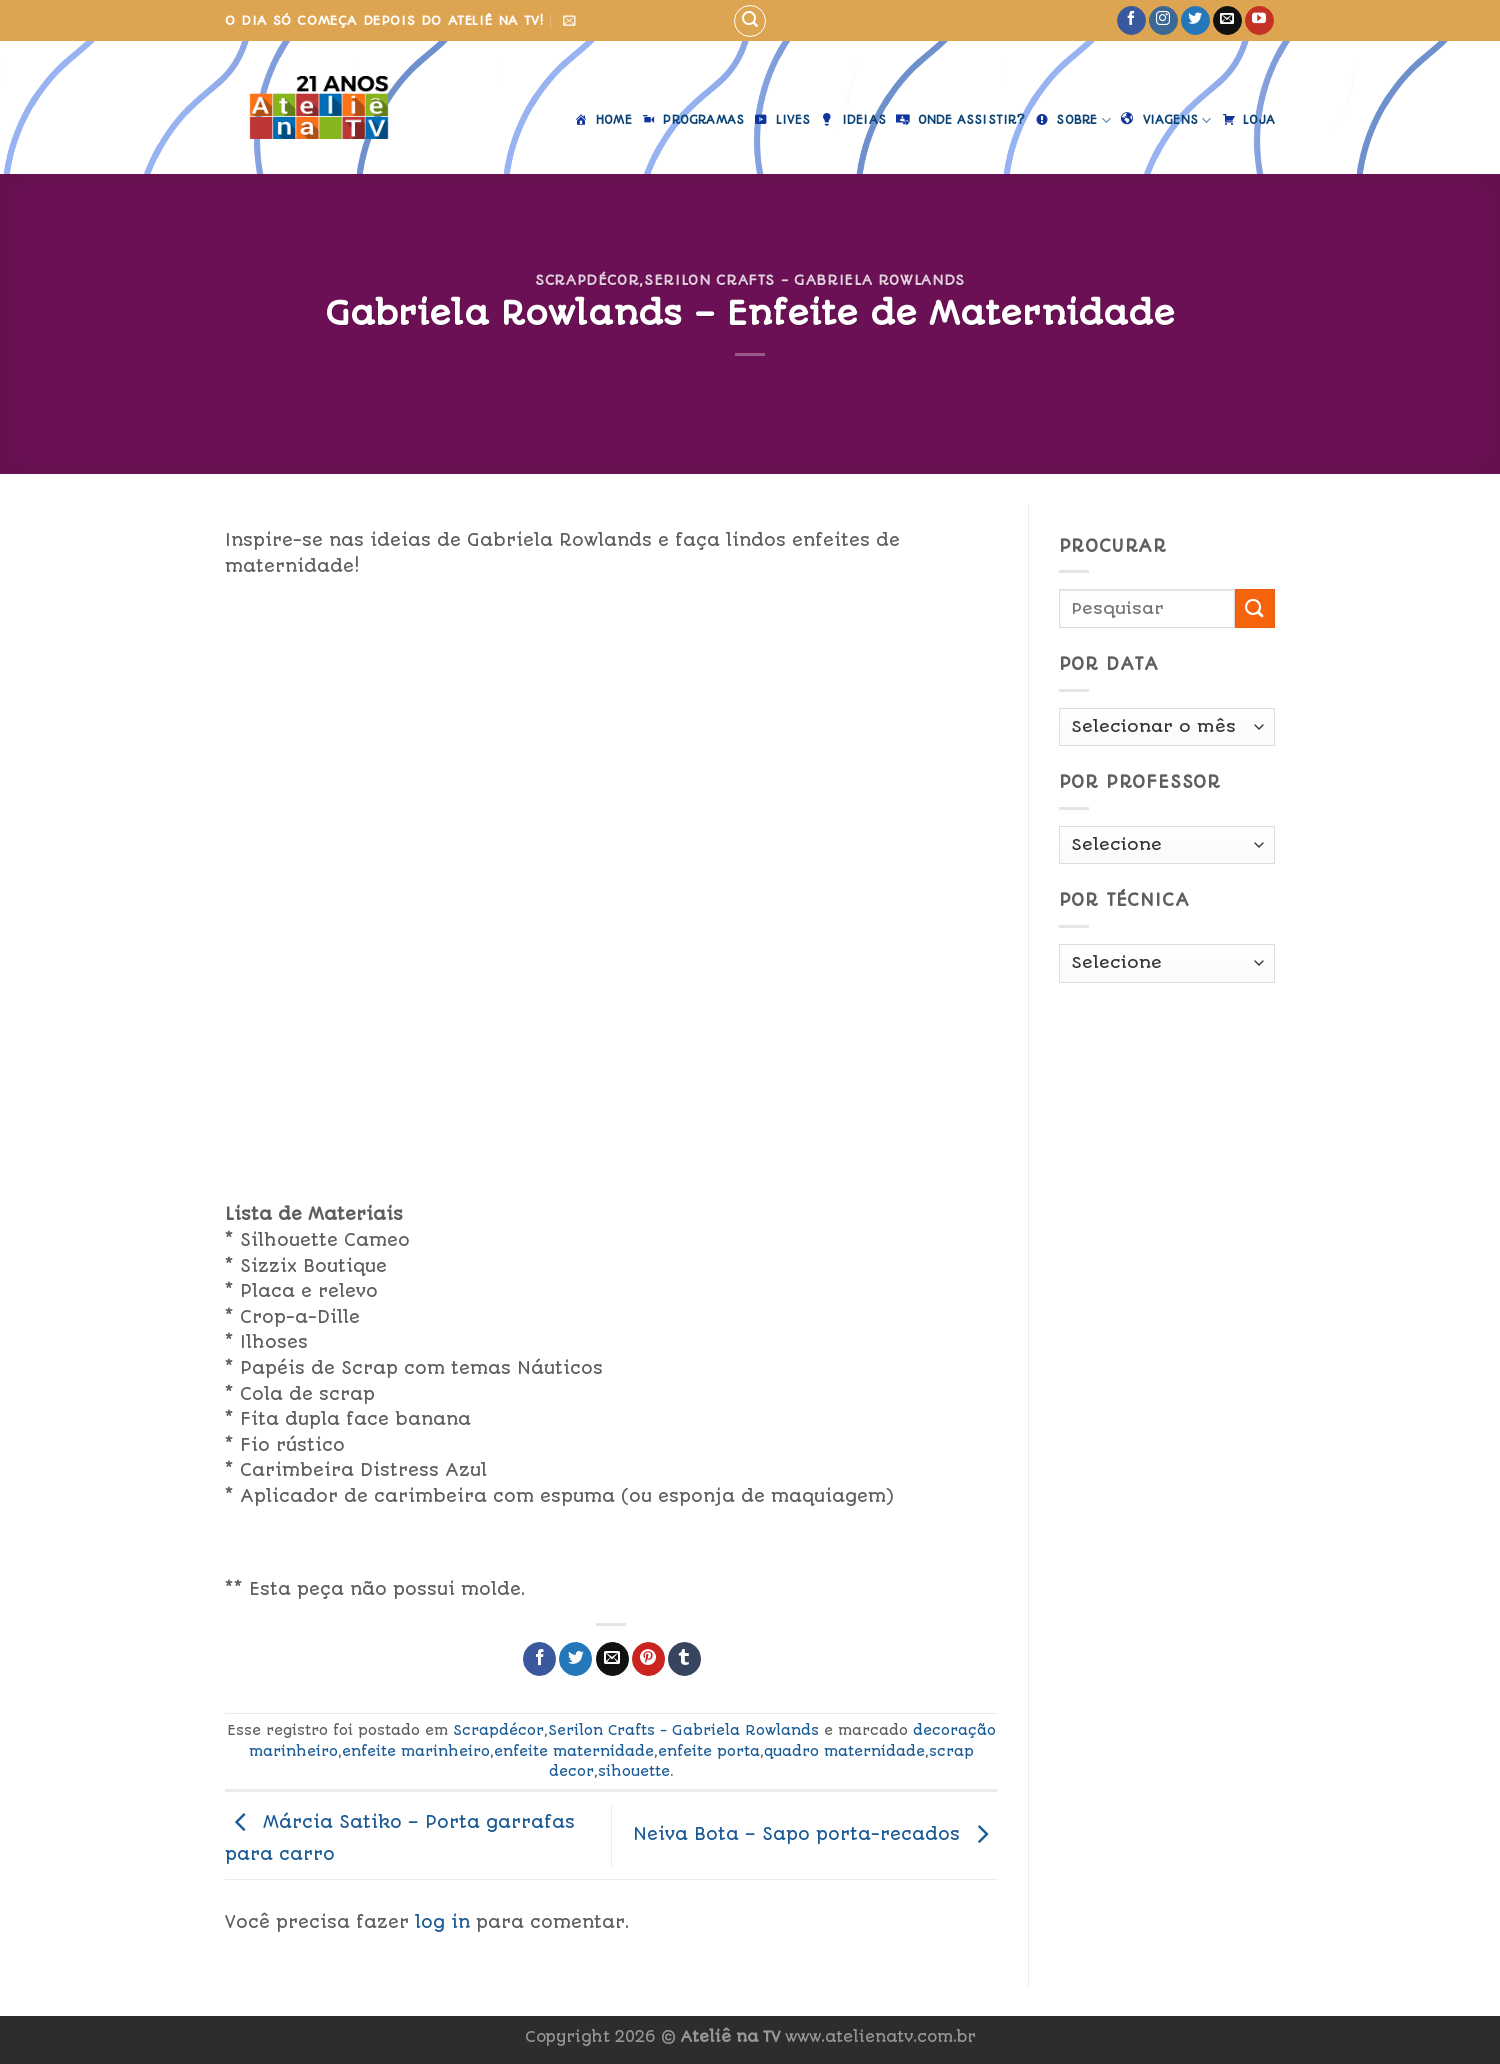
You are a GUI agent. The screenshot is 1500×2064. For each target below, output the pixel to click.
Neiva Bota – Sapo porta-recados (815, 1834)
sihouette (634, 1771)
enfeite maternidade (574, 1751)
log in (442, 1922)
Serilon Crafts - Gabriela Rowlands (804, 280)
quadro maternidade (844, 1751)
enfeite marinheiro (416, 1751)
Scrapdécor (587, 280)
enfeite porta (709, 1751)
